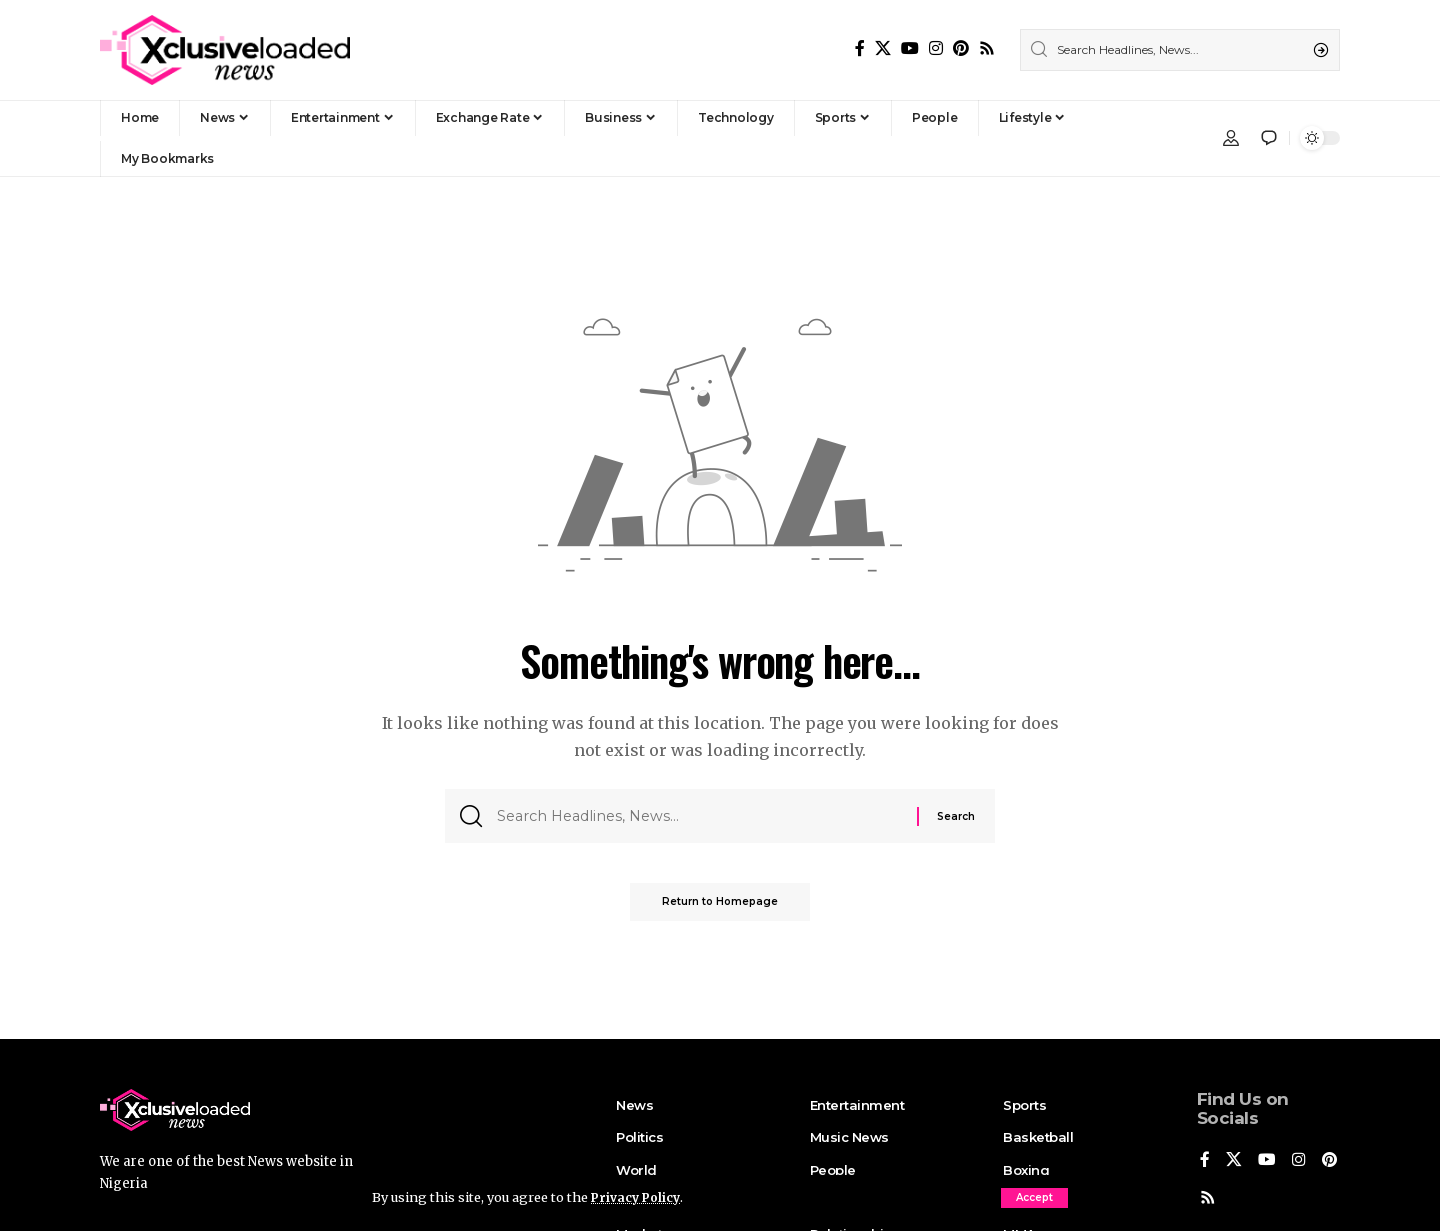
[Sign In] (1231, 138)
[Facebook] (860, 48)
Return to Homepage (720, 908)
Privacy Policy (638, 1197)
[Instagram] (936, 48)
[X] (883, 48)
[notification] (1269, 138)
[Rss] (987, 48)
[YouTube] (910, 48)
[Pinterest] (961, 48)
